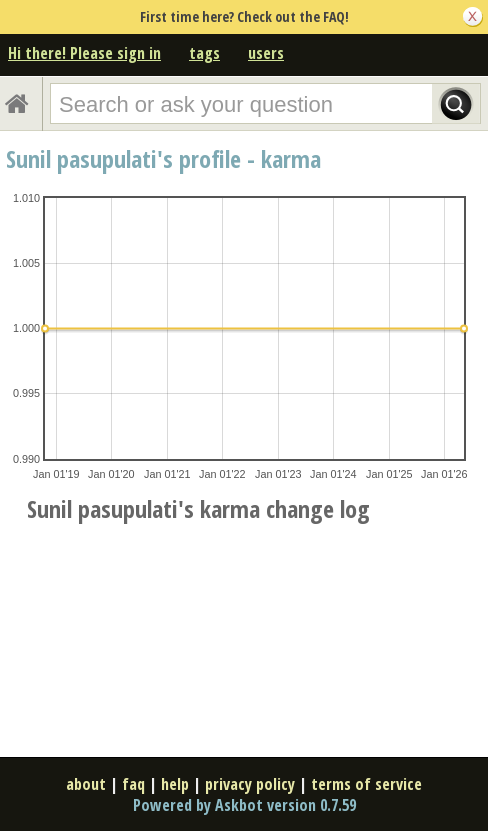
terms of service (366, 784)
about (86, 784)
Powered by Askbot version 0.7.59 (244, 805)
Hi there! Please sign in (84, 53)
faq (133, 784)
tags (204, 53)
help (175, 784)
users (266, 53)
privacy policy (250, 784)
